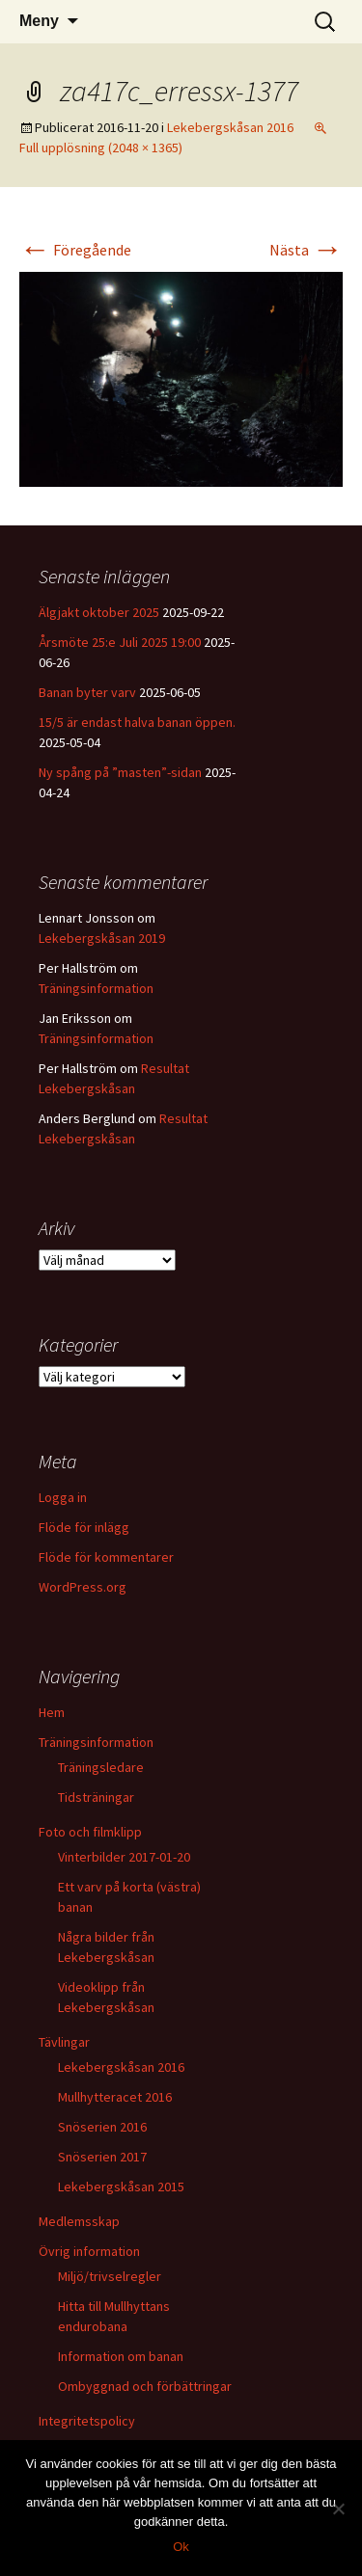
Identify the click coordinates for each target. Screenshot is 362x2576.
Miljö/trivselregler (109, 2276)
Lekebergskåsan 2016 (230, 127)
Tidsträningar (96, 1797)
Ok (181, 2546)
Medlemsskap (79, 2221)
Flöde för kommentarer (106, 1557)
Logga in (63, 1497)
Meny (39, 21)
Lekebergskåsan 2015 (121, 2186)
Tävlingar (64, 2042)
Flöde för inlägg (84, 1527)
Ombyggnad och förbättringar (145, 2386)
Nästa (306, 249)
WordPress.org (82, 1587)
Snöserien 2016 (102, 2126)
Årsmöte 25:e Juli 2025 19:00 (120, 642)
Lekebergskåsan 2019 (102, 938)
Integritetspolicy (87, 2420)
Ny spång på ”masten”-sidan (120, 772)
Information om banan (120, 2356)
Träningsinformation (96, 988)
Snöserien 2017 (102, 2156)
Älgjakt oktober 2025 (99, 612)
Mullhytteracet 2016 (115, 2097)
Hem (52, 1712)
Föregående (75, 249)
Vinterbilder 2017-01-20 (124, 1856)
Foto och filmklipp (90, 1831)
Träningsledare (101, 1767)
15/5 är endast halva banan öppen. (137, 722)
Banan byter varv (87, 692)
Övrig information (89, 2251)
